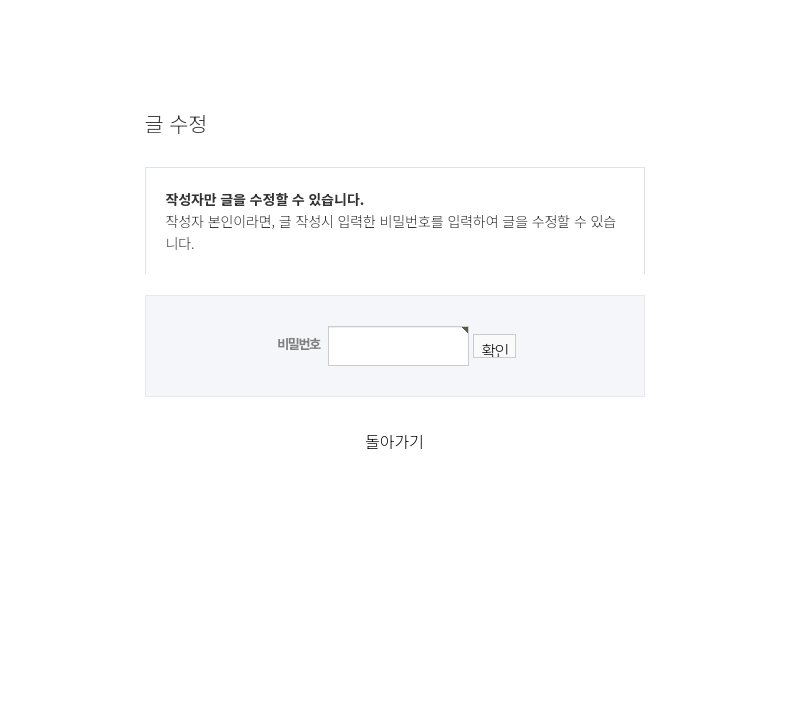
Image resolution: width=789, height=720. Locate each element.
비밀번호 (298, 343)
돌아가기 (394, 441)
